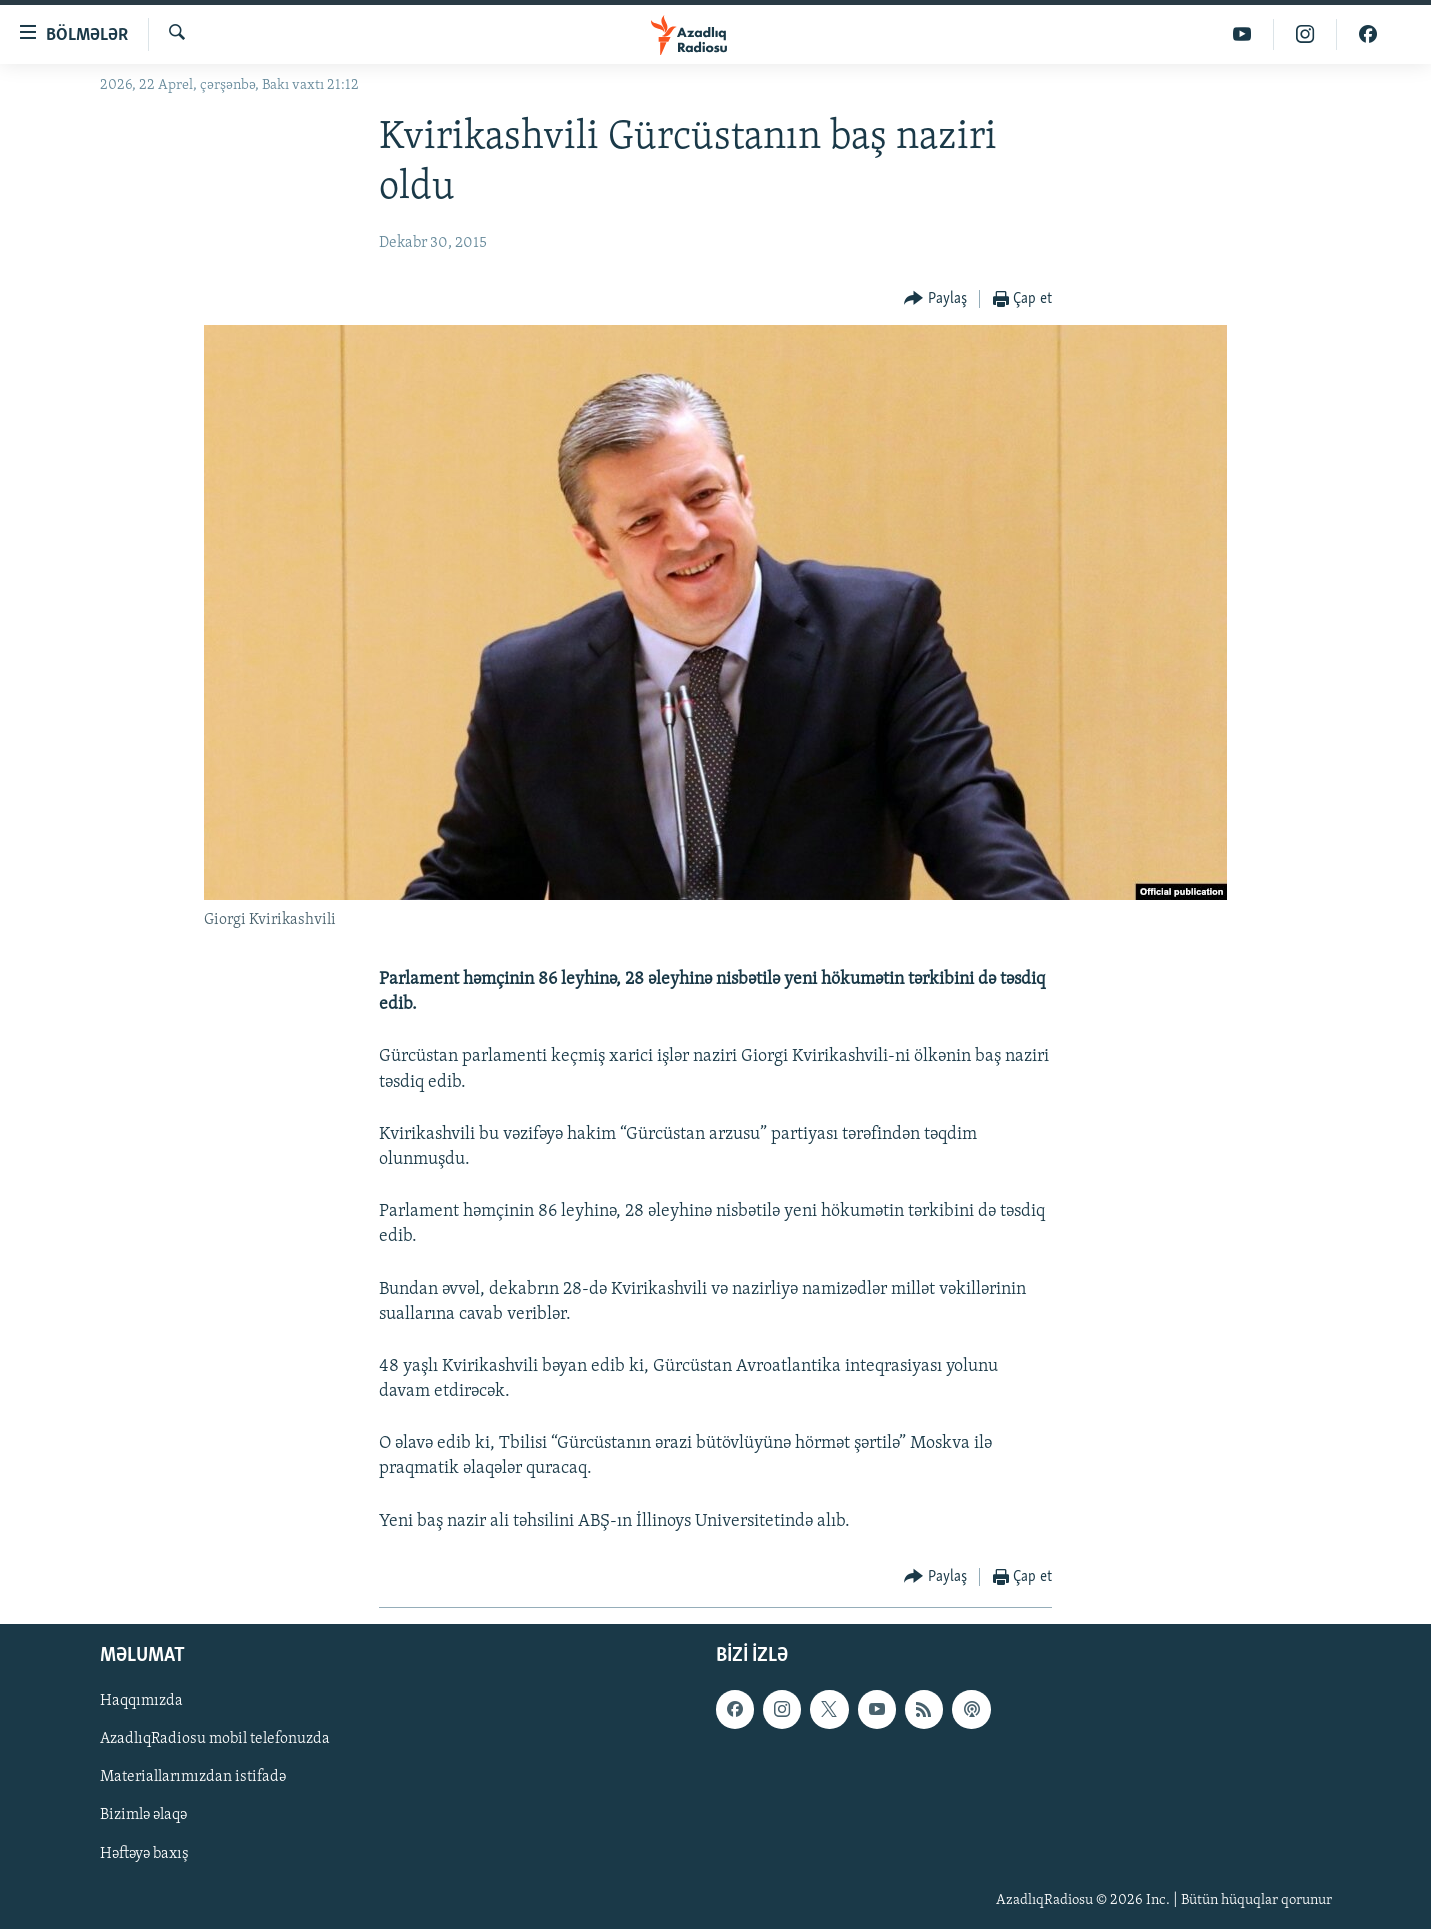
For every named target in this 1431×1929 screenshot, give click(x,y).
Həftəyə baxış (144, 1853)
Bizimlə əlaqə (143, 1815)
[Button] (935, 299)
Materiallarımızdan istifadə (193, 1777)
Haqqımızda (141, 1701)
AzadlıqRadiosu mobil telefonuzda (215, 1739)
